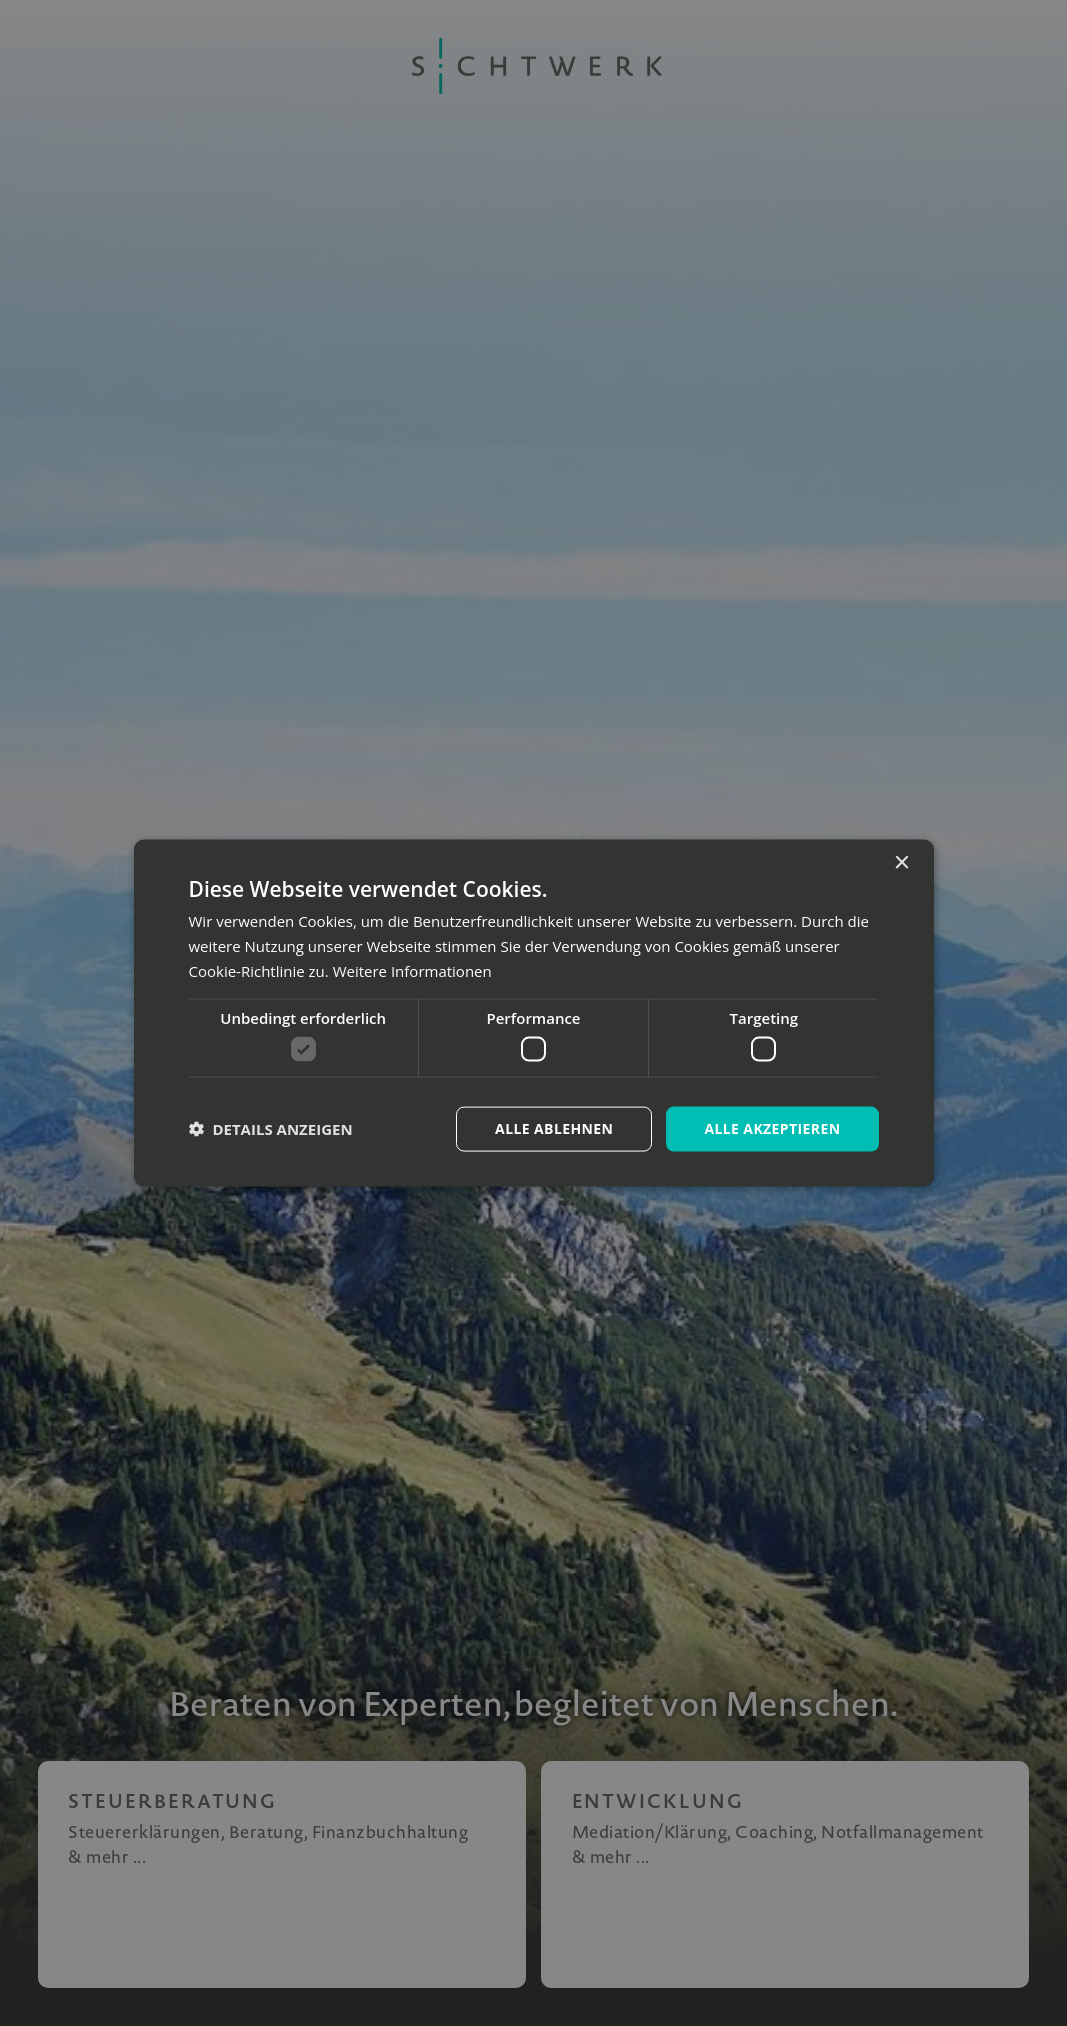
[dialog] (533, 1013)
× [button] (901, 863)
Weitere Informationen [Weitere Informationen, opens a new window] (412, 970)
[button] (271, 1129)
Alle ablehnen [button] (554, 1128)
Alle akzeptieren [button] (772, 1128)
